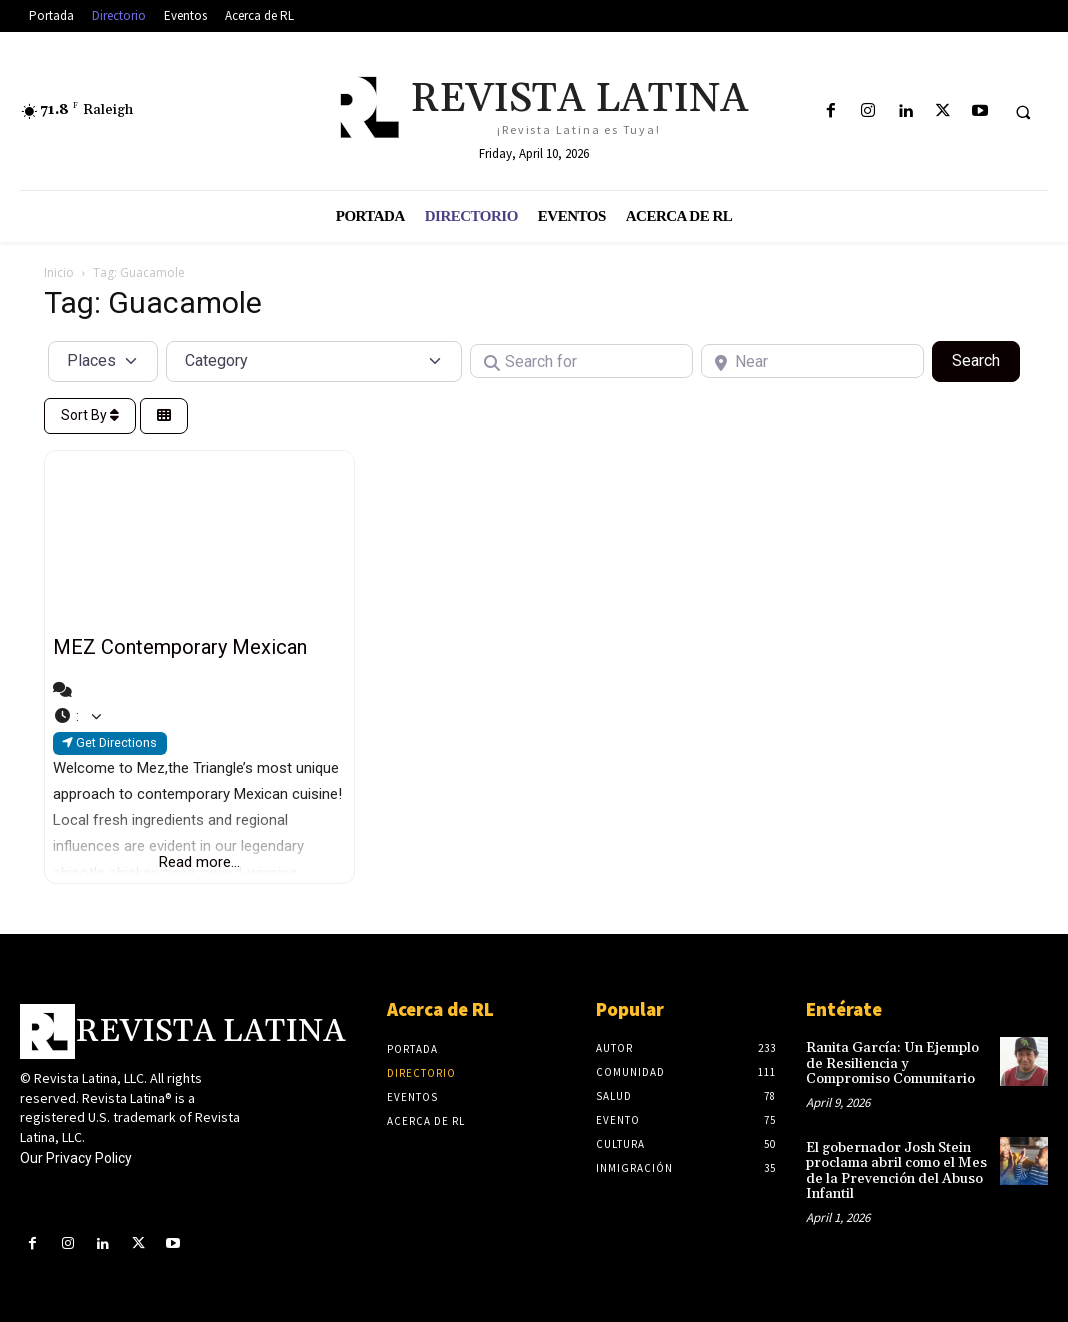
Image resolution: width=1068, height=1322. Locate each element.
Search (986, 359)
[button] (1023, 112)
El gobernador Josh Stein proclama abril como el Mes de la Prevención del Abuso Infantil (896, 1170)
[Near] (812, 361)
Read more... (199, 862)
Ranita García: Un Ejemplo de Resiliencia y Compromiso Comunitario (892, 1063)
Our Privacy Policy (76, 1158)
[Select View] (164, 416)
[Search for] (581, 361)
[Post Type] (103, 361)
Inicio (59, 272)
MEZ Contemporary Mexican (180, 647)
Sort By (90, 415)
